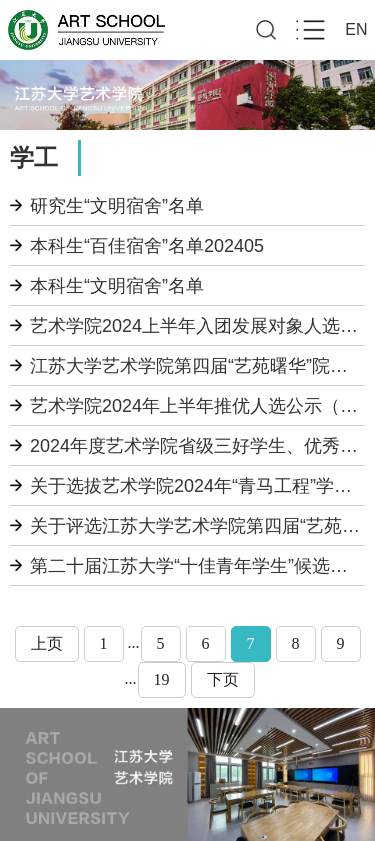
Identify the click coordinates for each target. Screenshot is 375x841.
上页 (47, 643)
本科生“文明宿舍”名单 (117, 286)
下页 (223, 679)
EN (356, 29)
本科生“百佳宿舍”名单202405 (147, 246)
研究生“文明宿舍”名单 (117, 206)
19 (162, 679)
